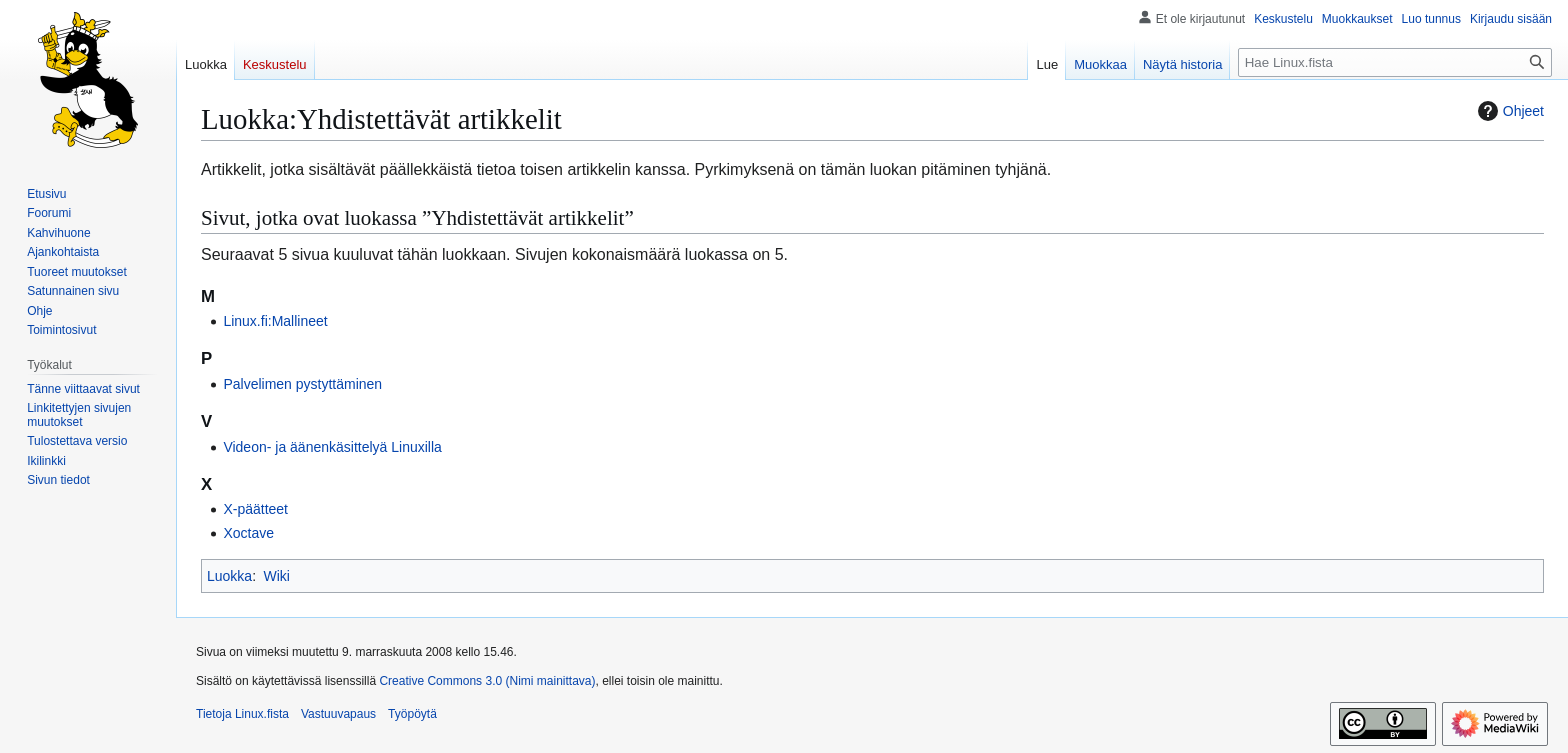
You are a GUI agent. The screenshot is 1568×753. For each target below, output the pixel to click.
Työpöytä (412, 714)
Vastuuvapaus (338, 714)
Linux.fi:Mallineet (275, 321)
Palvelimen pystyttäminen (302, 384)
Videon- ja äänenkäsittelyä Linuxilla (332, 447)
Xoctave (248, 533)
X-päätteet (255, 509)
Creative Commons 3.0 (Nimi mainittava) (487, 681)
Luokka (229, 576)
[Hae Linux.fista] (1395, 62)
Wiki (276, 576)
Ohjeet (1508, 111)
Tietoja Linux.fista (242, 714)
